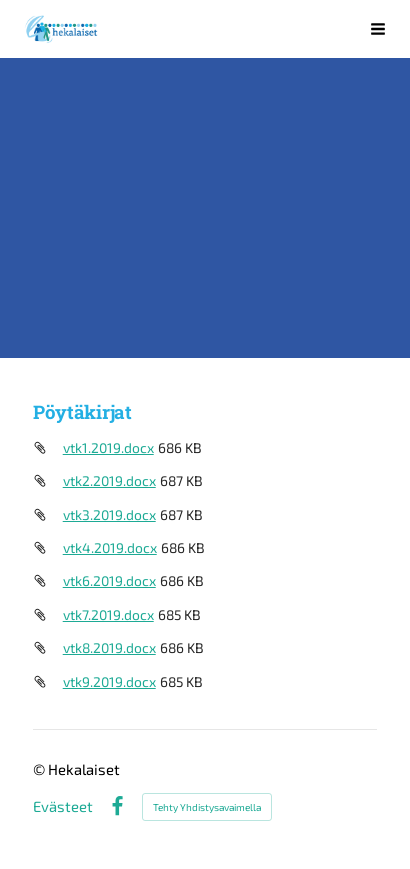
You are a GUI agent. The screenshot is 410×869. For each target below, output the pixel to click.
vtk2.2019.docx (109, 480)
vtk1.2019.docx (108, 447)
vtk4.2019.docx (110, 547)
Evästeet (63, 806)
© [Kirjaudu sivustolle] (40, 769)
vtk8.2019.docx (109, 647)
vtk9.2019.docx (109, 681)
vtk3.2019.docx (109, 514)
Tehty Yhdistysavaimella (207, 807)
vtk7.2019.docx (108, 614)
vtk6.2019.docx (109, 580)
